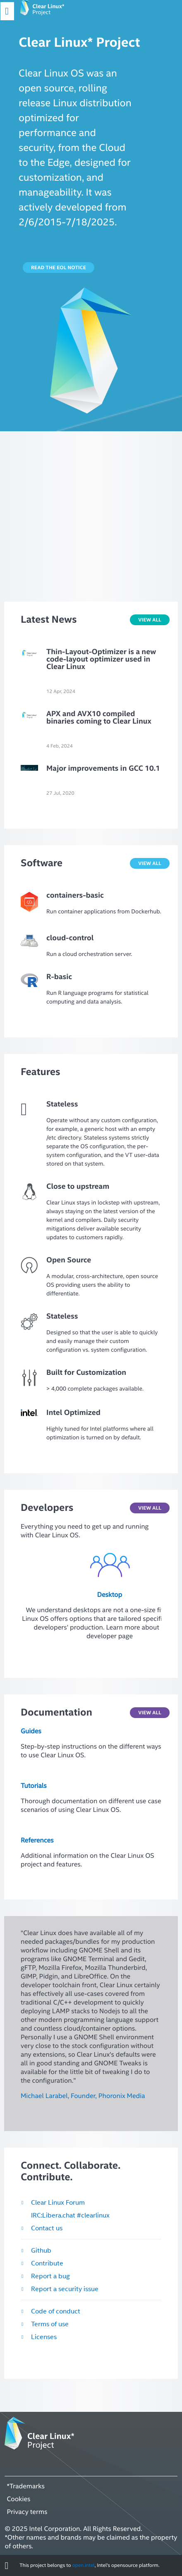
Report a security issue (64, 2289)
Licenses (44, 2337)
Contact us (46, 2228)
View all (149, 1508)
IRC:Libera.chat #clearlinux (70, 2215)
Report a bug (50, 2276)
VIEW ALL (149, 620)
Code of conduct (55, 2311)
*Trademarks (26, 2486)
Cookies (18, 2499)
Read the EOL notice (58, 267)
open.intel (83, 2565)
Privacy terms (27, 2511)
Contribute (47, 2263)
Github (41, 2250)
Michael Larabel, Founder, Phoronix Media (83, 2095)
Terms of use (50, 2324)
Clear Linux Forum (58, 2202)
